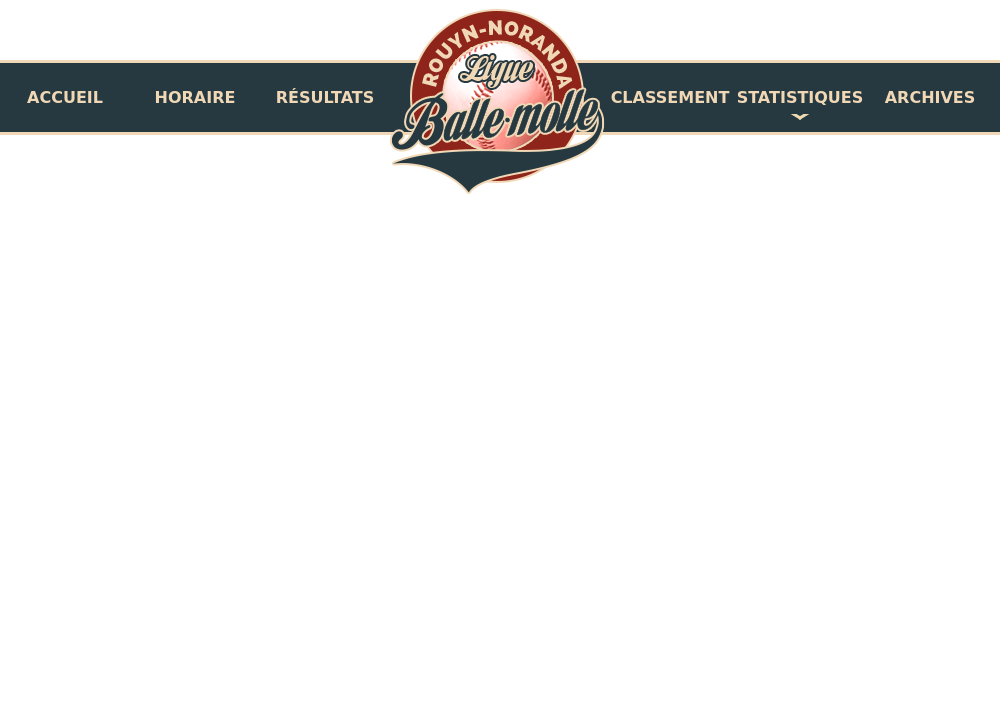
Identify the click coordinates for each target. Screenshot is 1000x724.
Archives (930, 97)
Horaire (195, 97)
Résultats (325, 97)
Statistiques (800, 97)
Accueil (65, 97)
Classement (670, 97)
